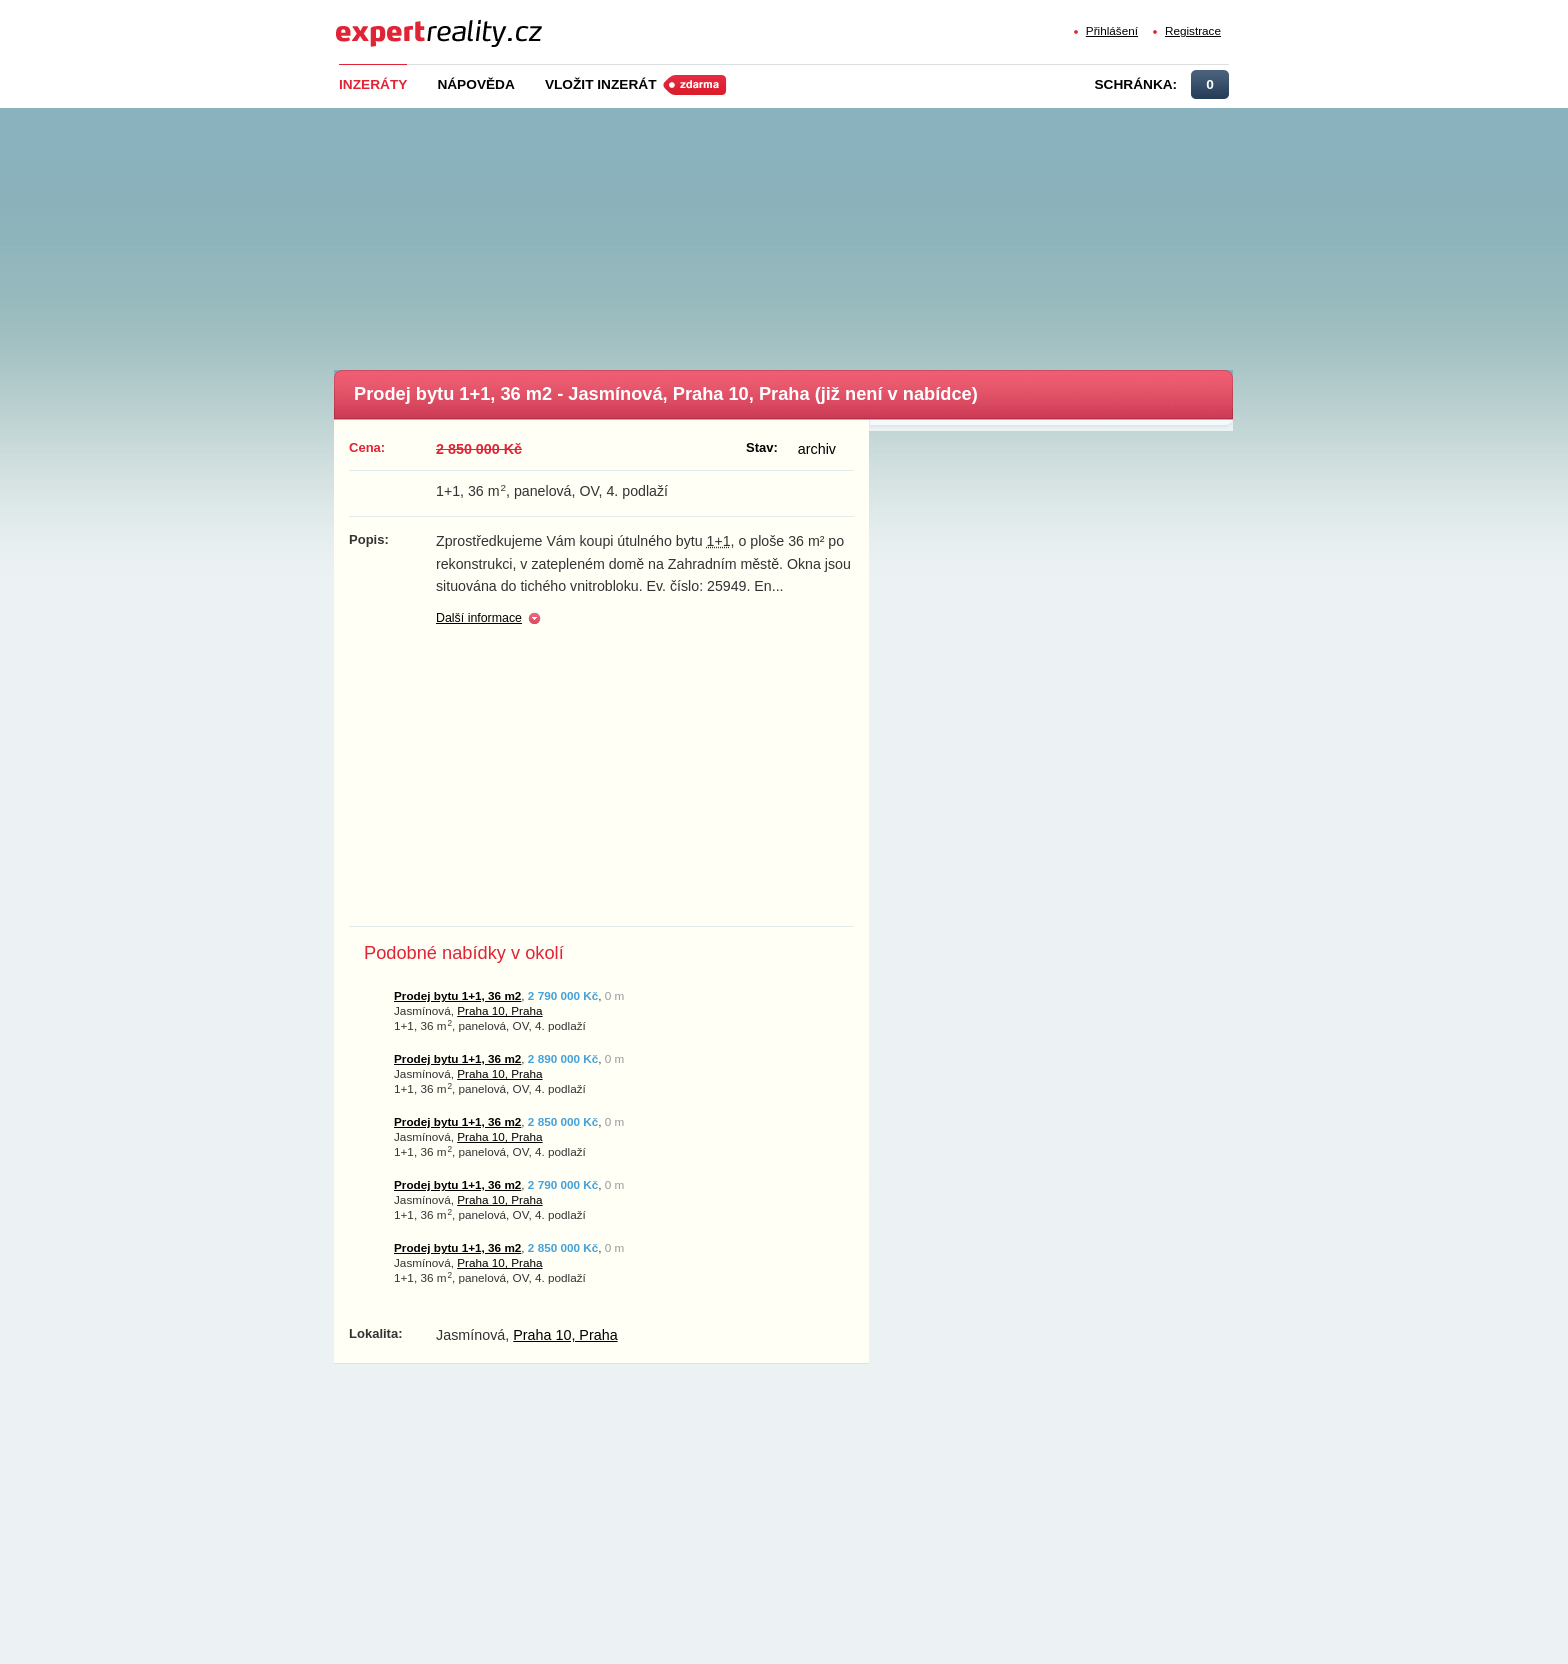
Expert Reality (372, 21)
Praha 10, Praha (499, 1010)
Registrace (1193, 30)
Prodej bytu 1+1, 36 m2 (457, 995)
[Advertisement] (817, 233)
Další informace (479, 618)
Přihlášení (1112, 30)
